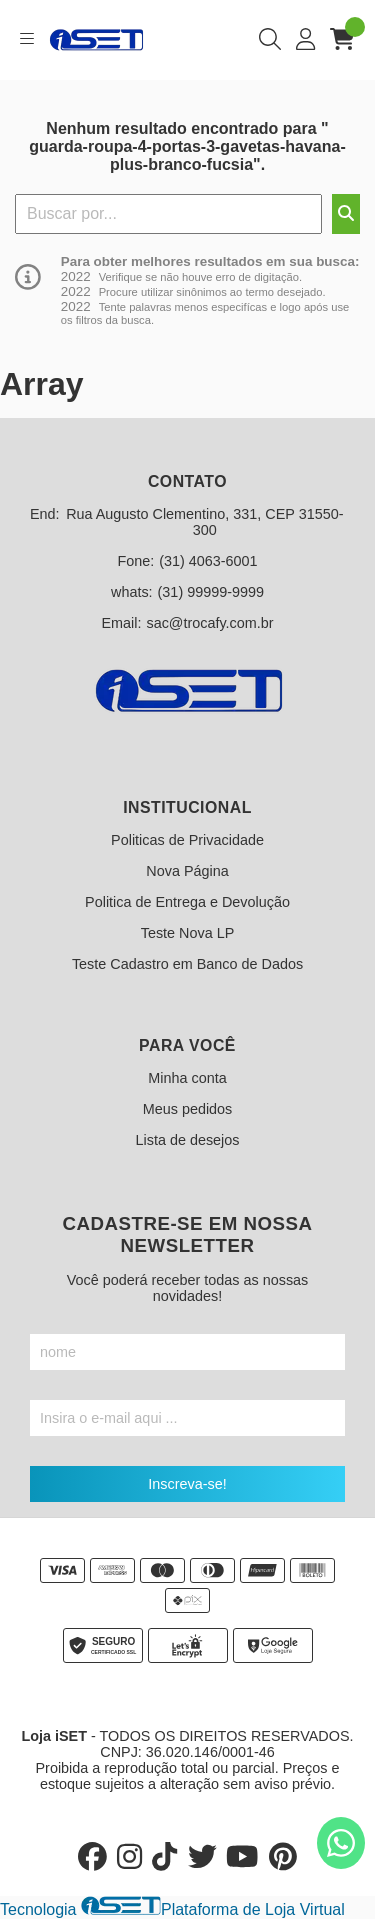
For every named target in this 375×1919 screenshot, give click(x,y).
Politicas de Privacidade (187, 840)
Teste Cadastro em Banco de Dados (187, 964)
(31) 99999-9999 (211, 592)
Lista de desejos (187, 1140)
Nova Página (187, 871)
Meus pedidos (188, 1109)
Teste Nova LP (188, 933)
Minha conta (187, 1078)
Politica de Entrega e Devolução (187, 902)
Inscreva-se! (187, 1484)
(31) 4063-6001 (208, 561)
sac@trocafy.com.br (209, 623)
